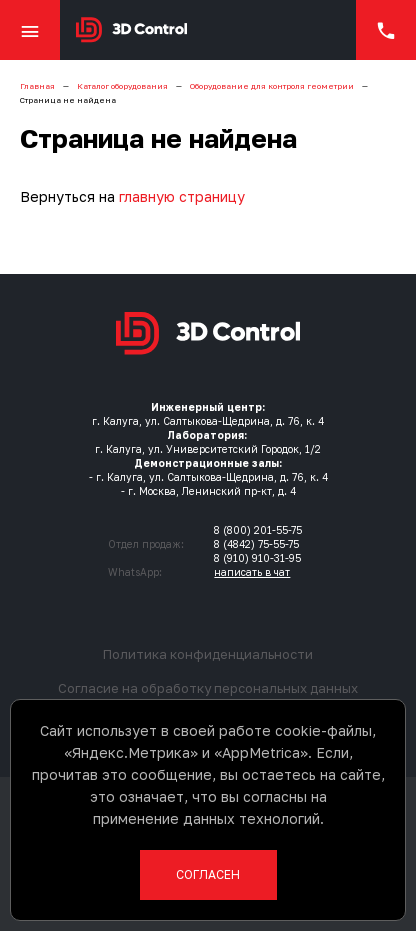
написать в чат (252, 572)
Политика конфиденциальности (208, 654)
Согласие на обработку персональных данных (208, 688)
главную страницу (182, 196)
